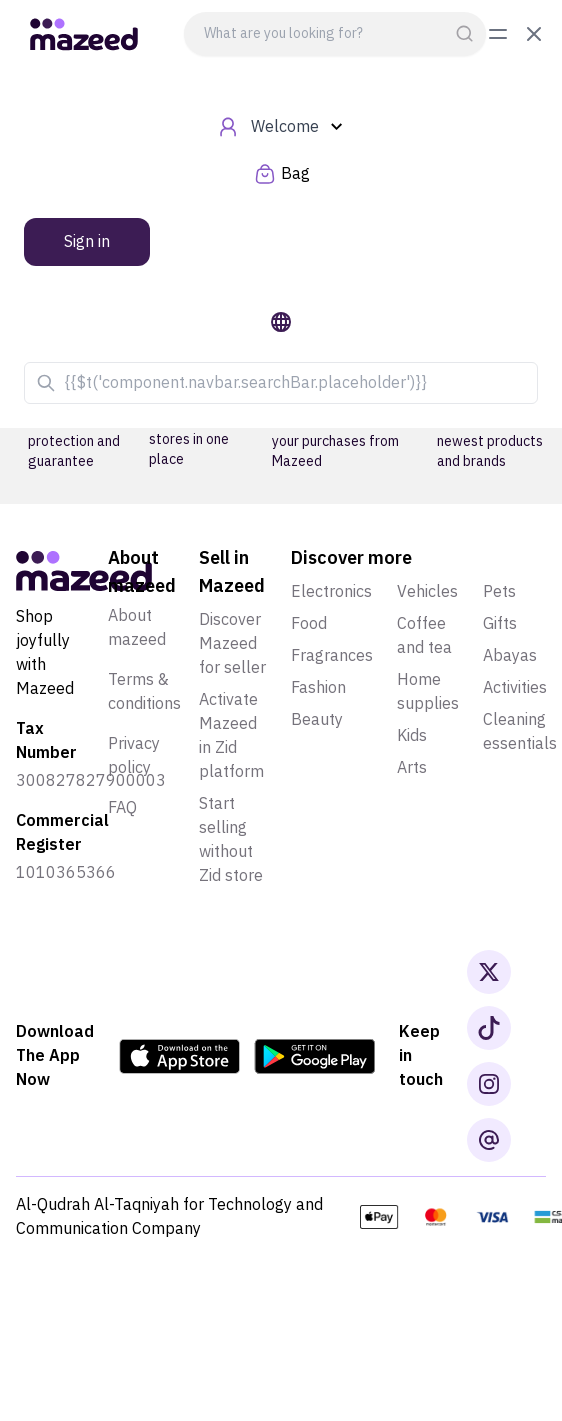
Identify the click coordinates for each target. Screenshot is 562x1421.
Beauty (317, 720)
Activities (515, 688)
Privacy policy (134, 756)
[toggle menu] (516, 34)
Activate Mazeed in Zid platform (231, 736)
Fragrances (332, 656)
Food (309, 624)
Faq (122, 808)
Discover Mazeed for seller (232, 644)
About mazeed (137, 628)
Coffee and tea (424, 636)
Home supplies (428, 692)
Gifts (500, 624)
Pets (499, 592)
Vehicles (427, 592)
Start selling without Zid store (231, 840)
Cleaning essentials (520, 732)
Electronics (331, 592)
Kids (412, 736)
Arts (412, 768)
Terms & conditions (144, 692)
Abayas (510, 656)
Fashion (318, 688)
